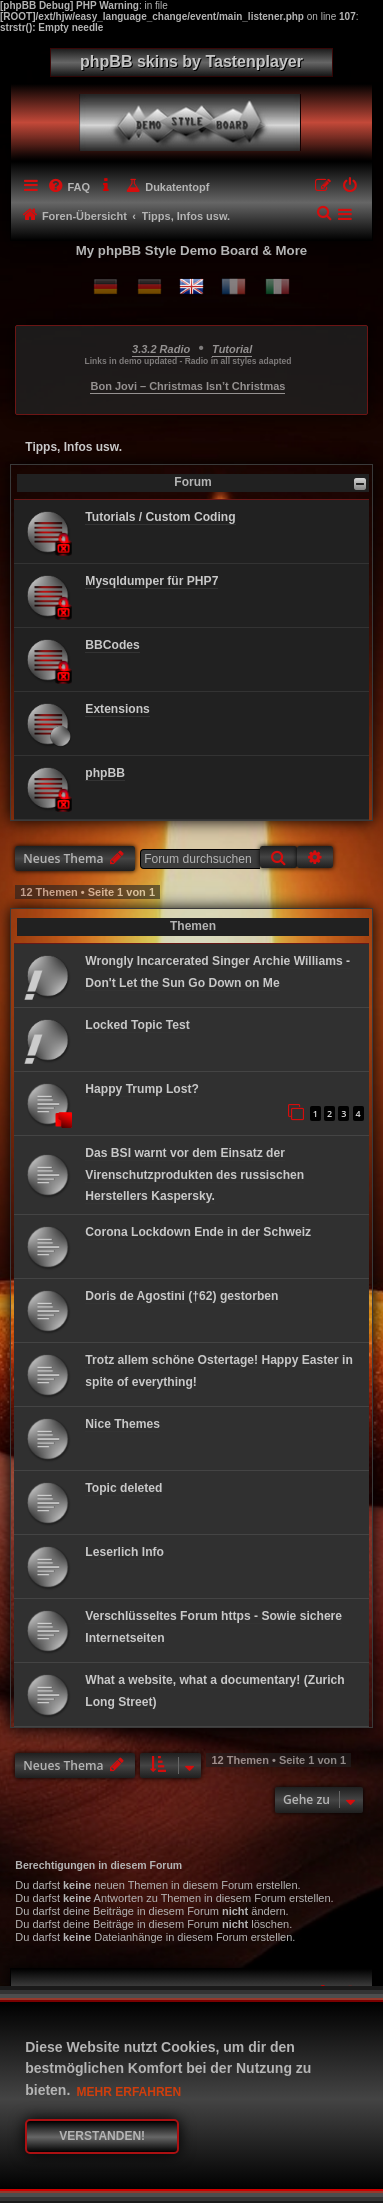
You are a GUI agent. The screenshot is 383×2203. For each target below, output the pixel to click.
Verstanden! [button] (102, 2136)
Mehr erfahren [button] (129, 2092)
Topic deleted (123, 1488)
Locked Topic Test (137, 1025)
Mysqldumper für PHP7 (151, 581)
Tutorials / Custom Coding (160, 517)
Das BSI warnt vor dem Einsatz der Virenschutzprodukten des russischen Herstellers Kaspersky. (194, 1175)
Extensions (117, 709)
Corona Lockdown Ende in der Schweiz (198, 1232)
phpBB (105, 773)
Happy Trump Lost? (142, 1089)
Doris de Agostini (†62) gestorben (181, 1296)
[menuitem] (68, 187)
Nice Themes (122, 1424)
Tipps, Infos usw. (73, 447)
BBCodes (112, 645)
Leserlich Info (124, 1552)
